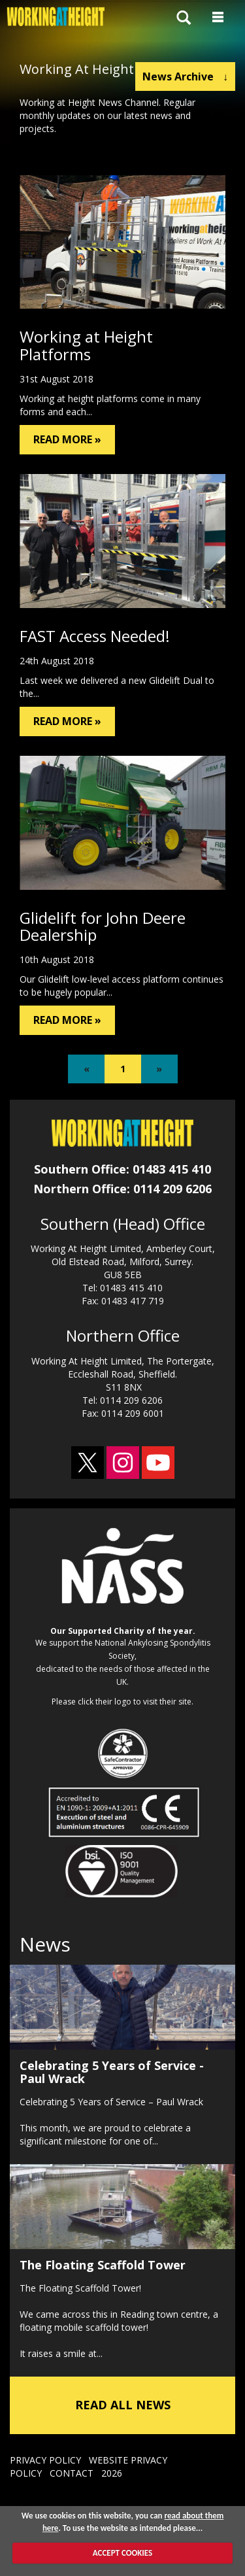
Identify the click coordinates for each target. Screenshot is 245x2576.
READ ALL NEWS (123, 2405)
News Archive (185, 76)
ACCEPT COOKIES (122, 2553)
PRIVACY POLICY (45, 2460)
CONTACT (71, 2473)
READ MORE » (67, 439)
